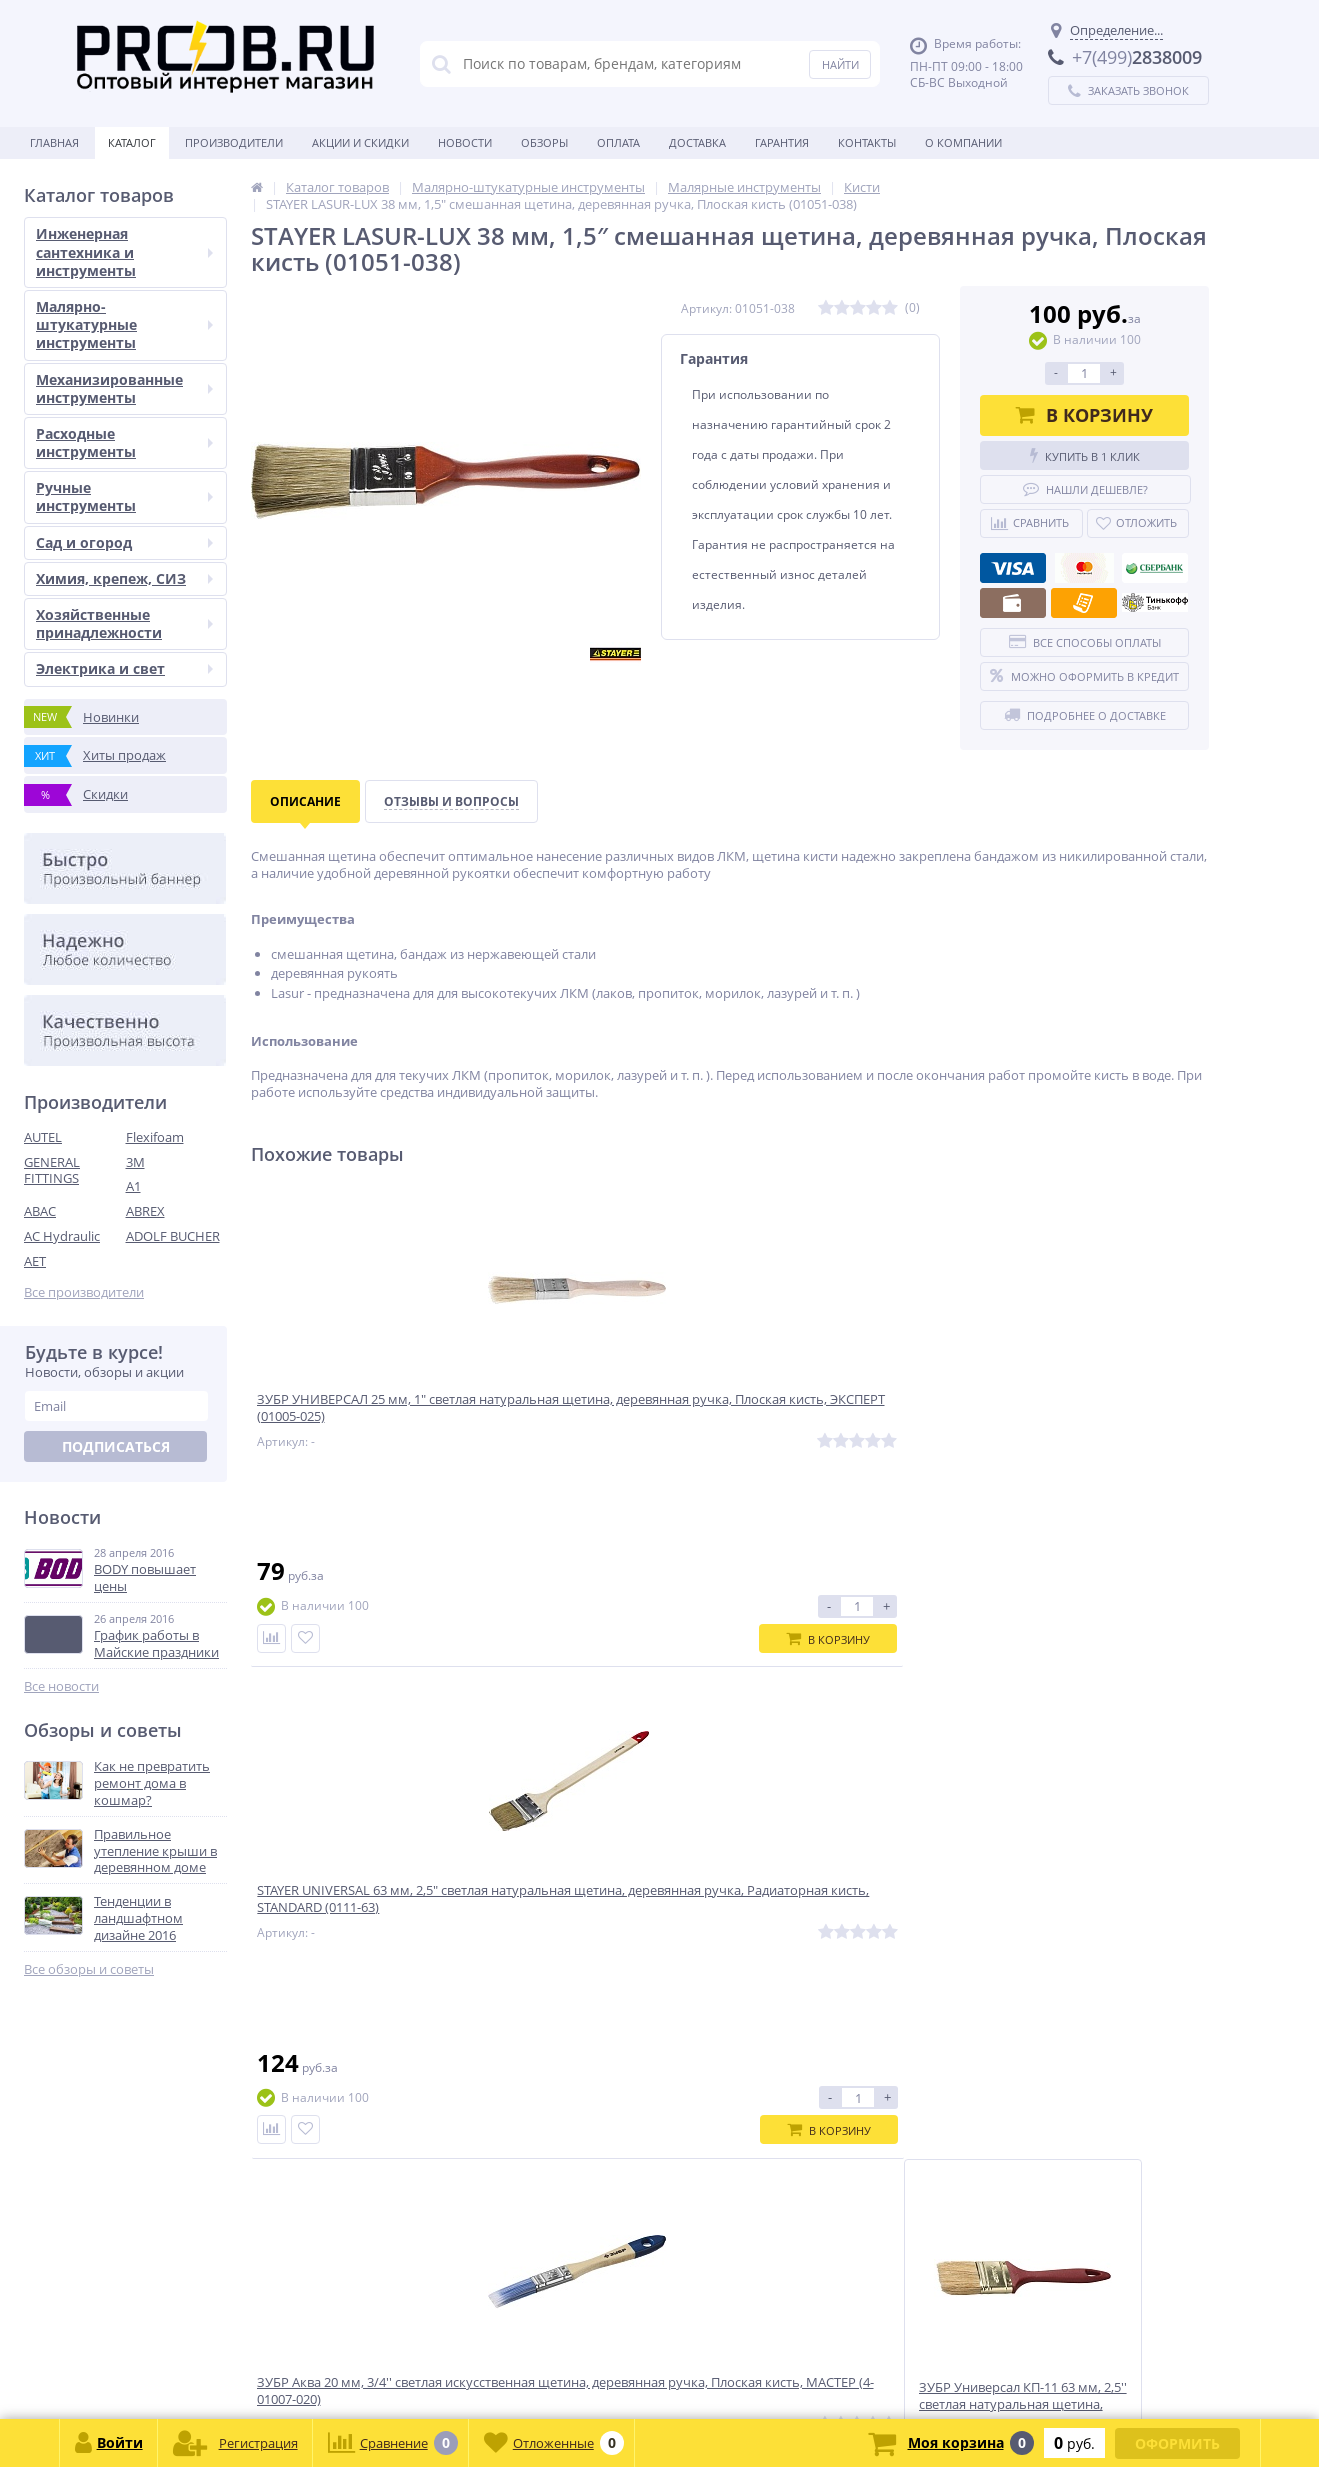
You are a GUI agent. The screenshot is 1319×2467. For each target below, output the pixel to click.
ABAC (40, 1211)
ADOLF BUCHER (173, 1236)
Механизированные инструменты (124, 388)
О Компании (963, 142)
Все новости (61, 1686)
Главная (54, 142)
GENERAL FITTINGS (52, 1170)
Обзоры (544, 142)
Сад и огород (124, 542)
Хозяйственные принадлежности (124, 623)
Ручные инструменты (124, 496)
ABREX (145, 1211)
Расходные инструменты (124, 442)
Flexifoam (155, 1137)
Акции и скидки (360, 142)
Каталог (132, 142)
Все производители (84, 1292)
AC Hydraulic (62, 1236)
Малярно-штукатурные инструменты (124, 324)
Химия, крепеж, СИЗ (124, 578)
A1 (133, 1186)
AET (35, 1261)
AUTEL (43, 1137)
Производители (234, 142)
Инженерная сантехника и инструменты (124, 251)
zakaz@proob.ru (279, 2370)
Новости (465, 142)
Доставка (697, 142)
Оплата (618, 142)
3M (135, 1162)
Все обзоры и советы (89, 1969)
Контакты (867, 142)
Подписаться (116, 1446)
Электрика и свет (124, 668)
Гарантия (782, 142)
